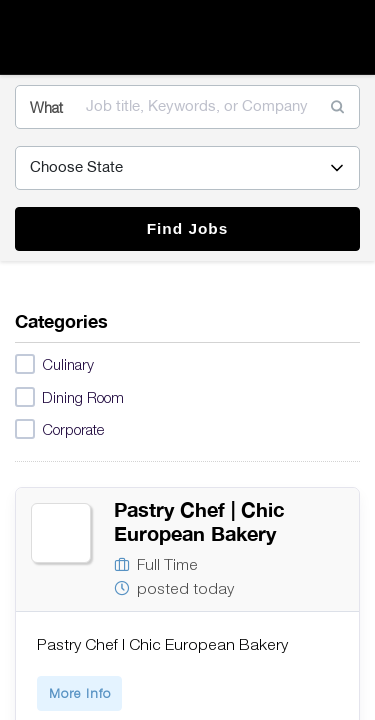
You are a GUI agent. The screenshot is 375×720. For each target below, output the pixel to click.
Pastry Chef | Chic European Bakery (199, 521)
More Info (80, 693)
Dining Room (69, 398)
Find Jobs (188, 228)
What (46, 107)
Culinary (54, 365)
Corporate (59, 430)
